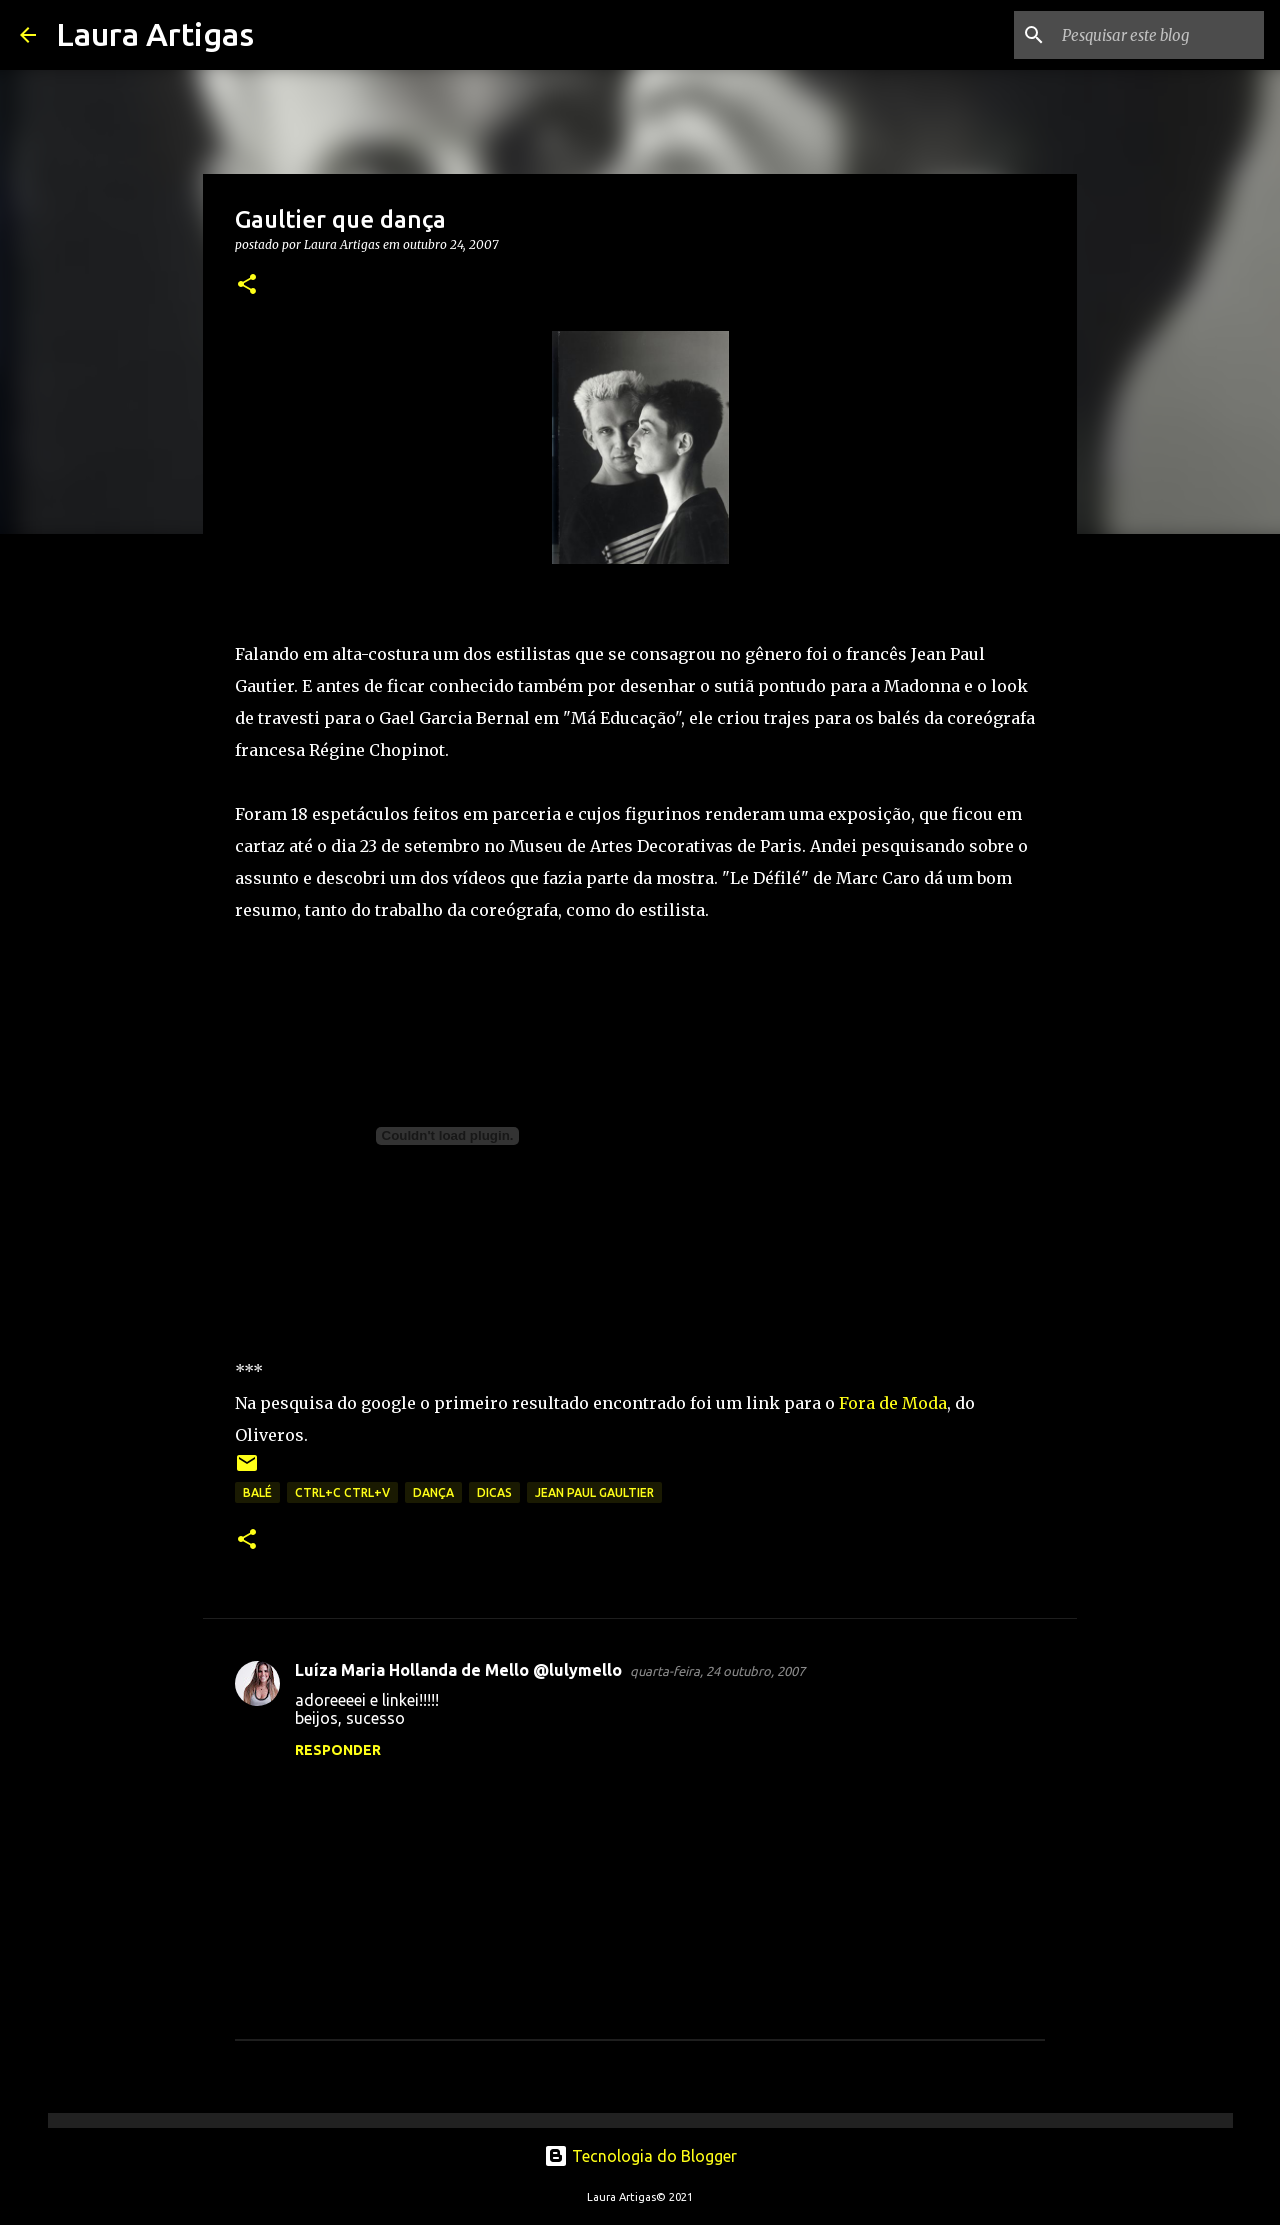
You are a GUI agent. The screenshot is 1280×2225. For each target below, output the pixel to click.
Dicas (494, 1492)
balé (257, 1492)
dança (433, 1492)
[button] (247, 285)
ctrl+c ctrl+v (342, 1492)
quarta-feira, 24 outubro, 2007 (717, 1671)
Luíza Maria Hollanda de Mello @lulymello (458, 1670)
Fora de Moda (893, 1403)
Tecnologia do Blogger (640, 2156)
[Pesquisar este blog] (1159, 35)
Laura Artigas (155, 34)
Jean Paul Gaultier (594, 1492)
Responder (338, 1750)
